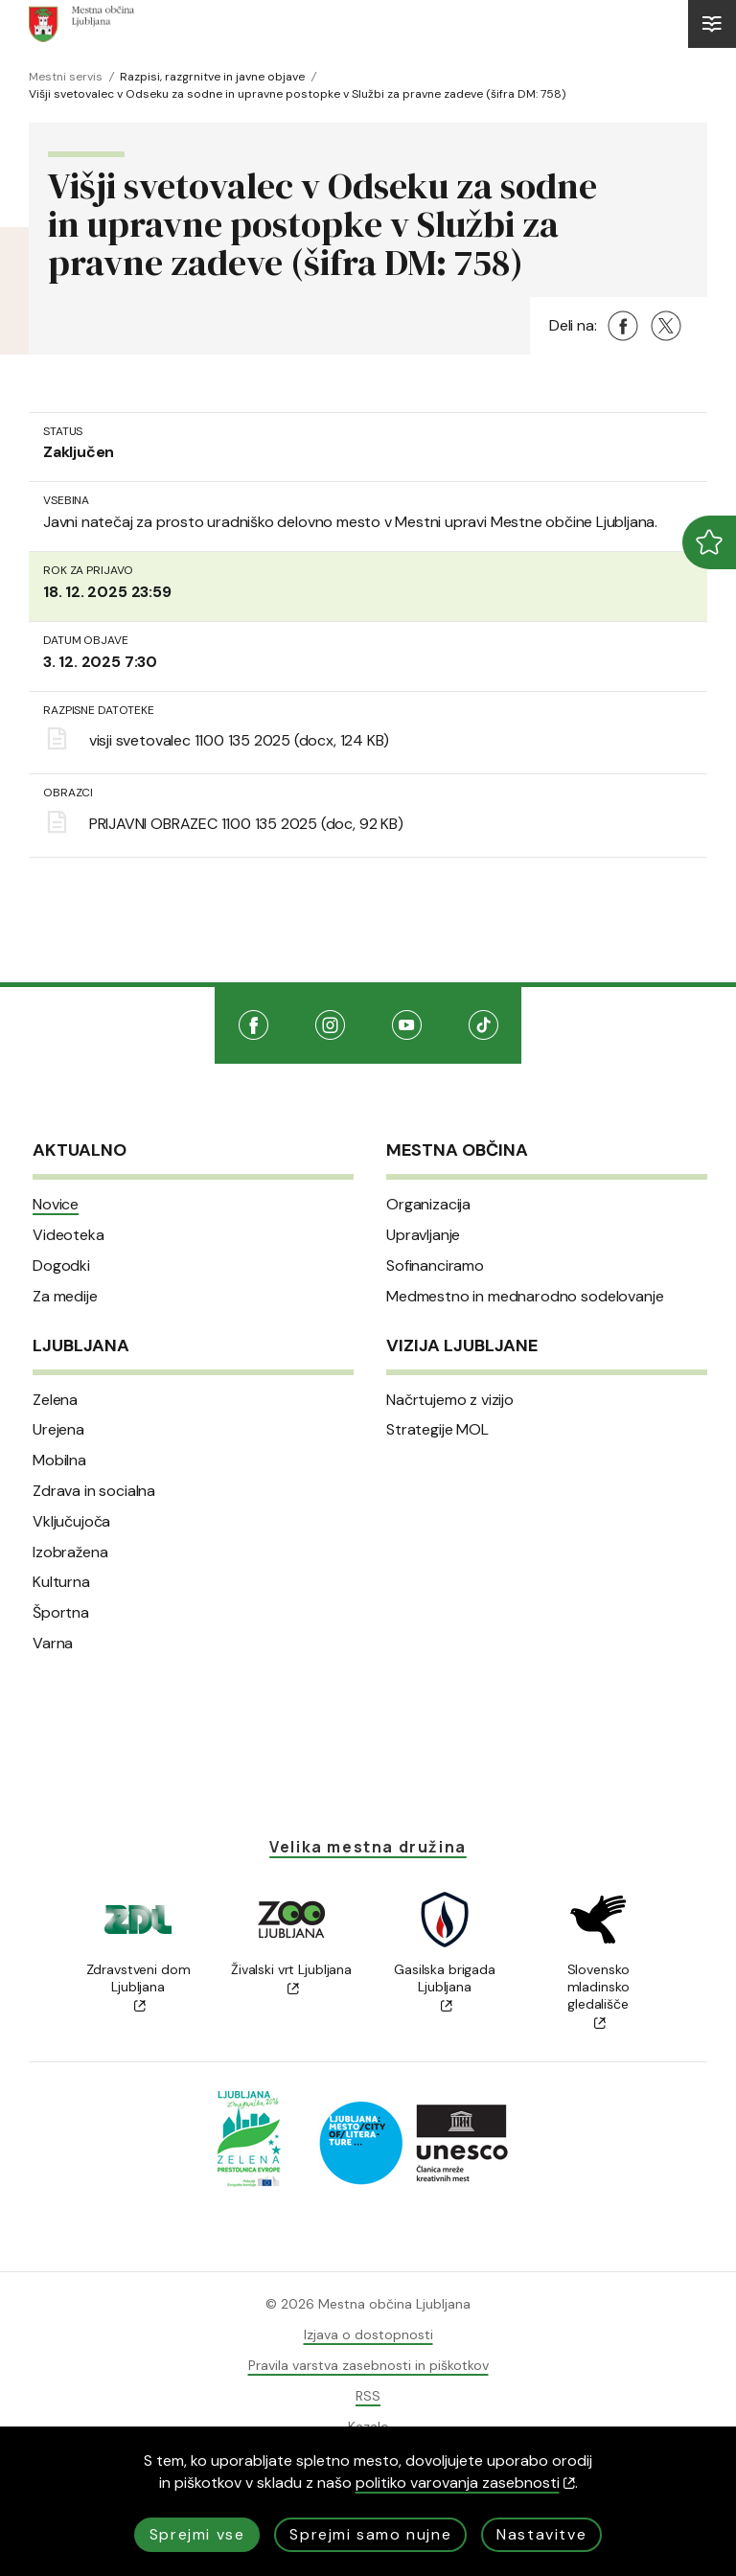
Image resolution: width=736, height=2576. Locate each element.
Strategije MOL (437, 1429)
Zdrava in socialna (94, 1491)
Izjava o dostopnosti (368, 2334)
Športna (61, 1612)
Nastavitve (541, 2534)
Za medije (65, 1296)
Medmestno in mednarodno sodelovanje (524, 1296)
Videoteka (68, 1235)
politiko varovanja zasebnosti (465, 2482)
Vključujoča (71, 1521)
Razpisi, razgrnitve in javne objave (212, 76)
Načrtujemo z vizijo (450, 1400)
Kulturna (61, 1582)
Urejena (58, 1429)
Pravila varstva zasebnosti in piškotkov (368, 2365)
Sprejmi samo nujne (370, 2534)
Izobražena (70, 1552)
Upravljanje (423, 1235)
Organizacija (428, 1204)
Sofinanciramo (435, 1266)
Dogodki (61, 1266)
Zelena (55, 1400)
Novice (56, 1204)
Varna (53, 1643)
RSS (368, 2395)
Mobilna (59, 1460)
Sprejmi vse (197, 2534)
